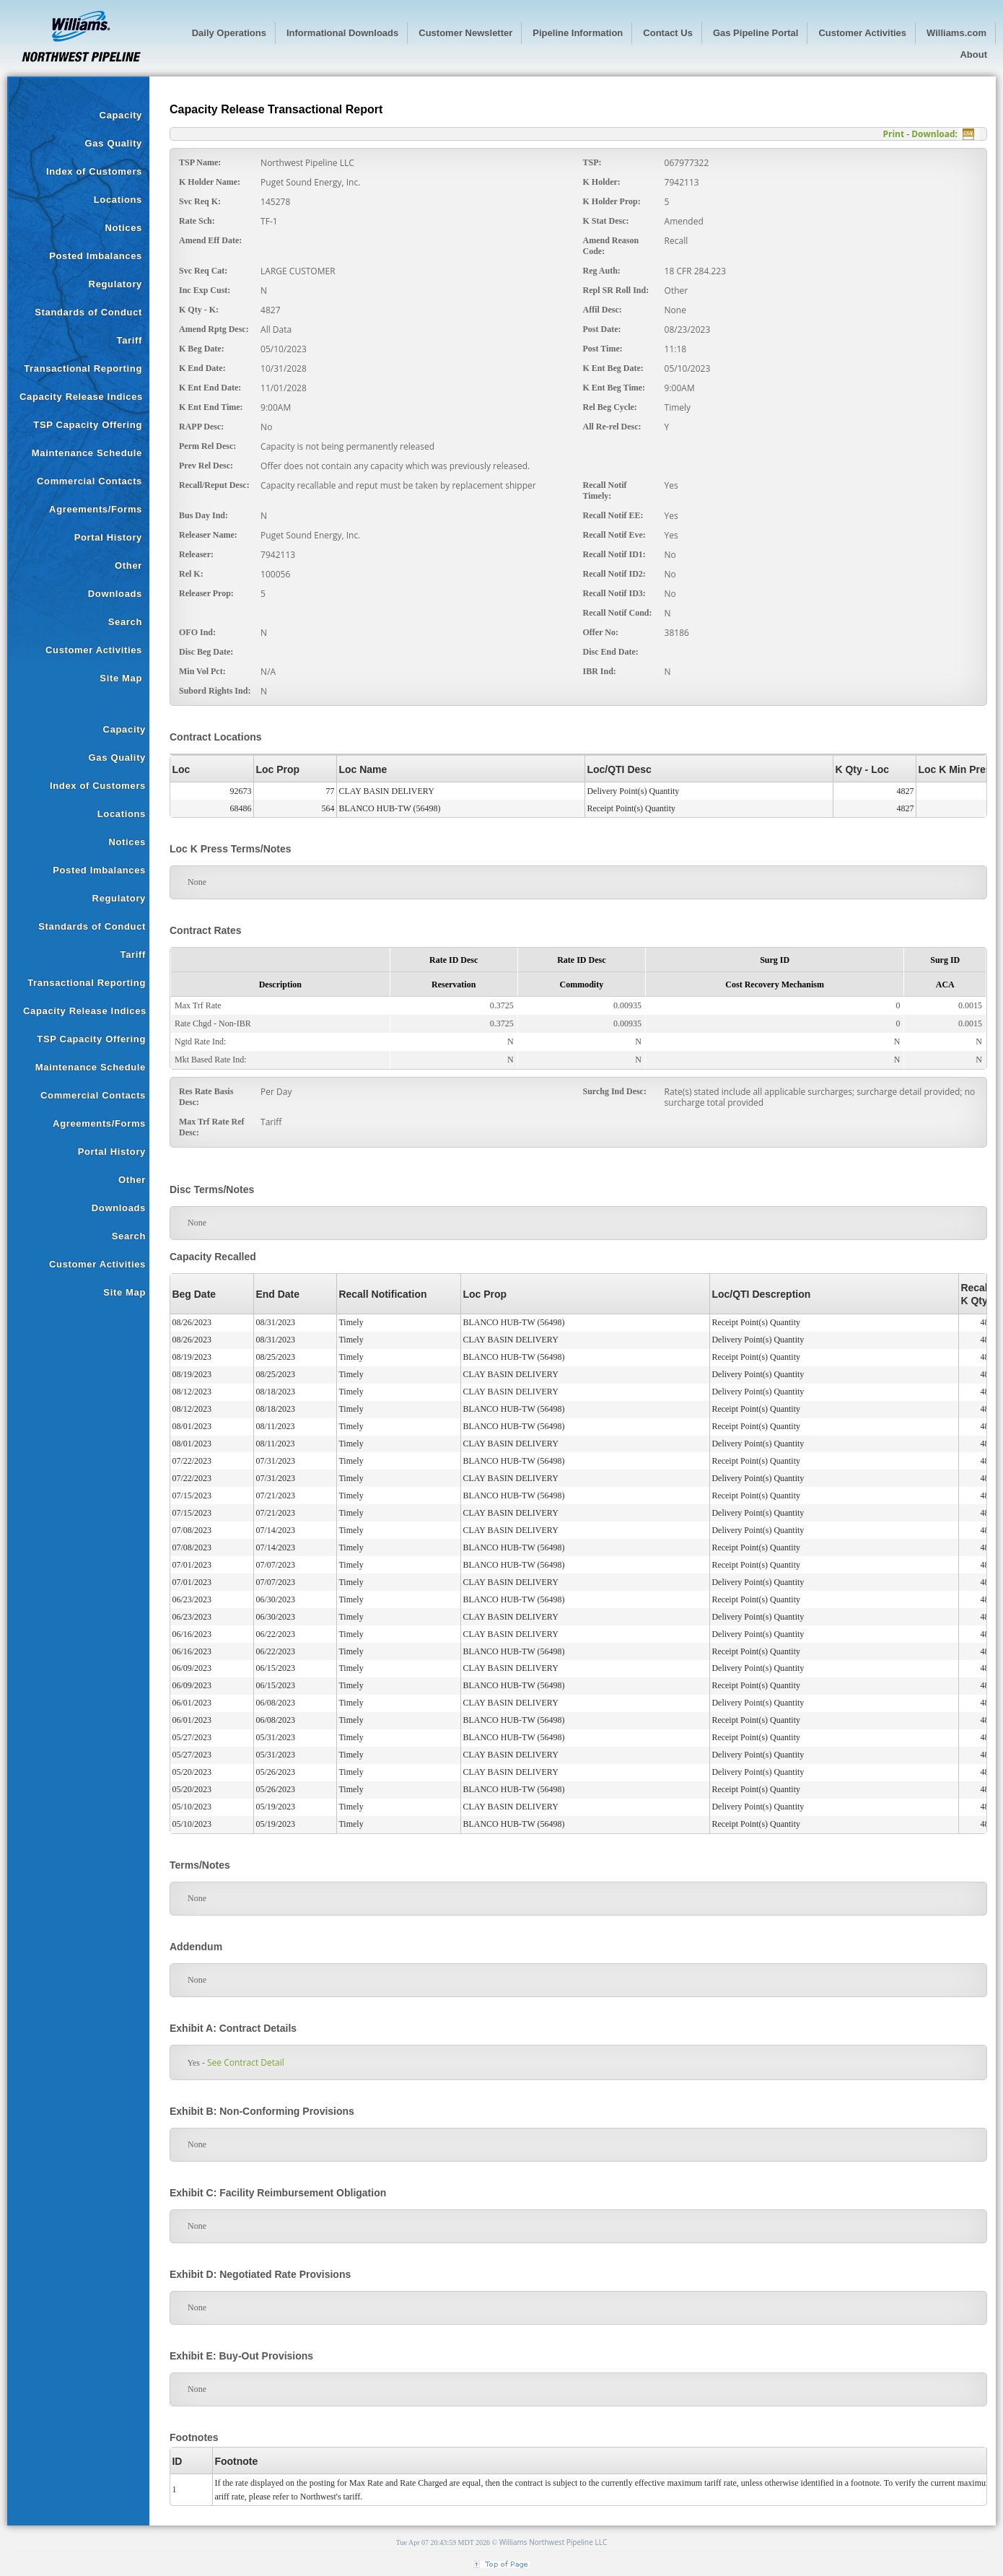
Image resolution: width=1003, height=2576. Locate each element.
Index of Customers (94, 171)
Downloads (115, 593)
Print (893, 134)
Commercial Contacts (89, 481)
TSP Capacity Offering (87, 424)
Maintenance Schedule (87, 452)
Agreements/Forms (95, 509)
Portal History (108, 537)
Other (128, 565)
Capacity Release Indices (81, 396)
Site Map (121, 678)
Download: (934, 134)
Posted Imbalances (95, 255)
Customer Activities (93, 650)
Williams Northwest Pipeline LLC (553, 2542)
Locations (118, 199)
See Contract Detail (240, 2062)
